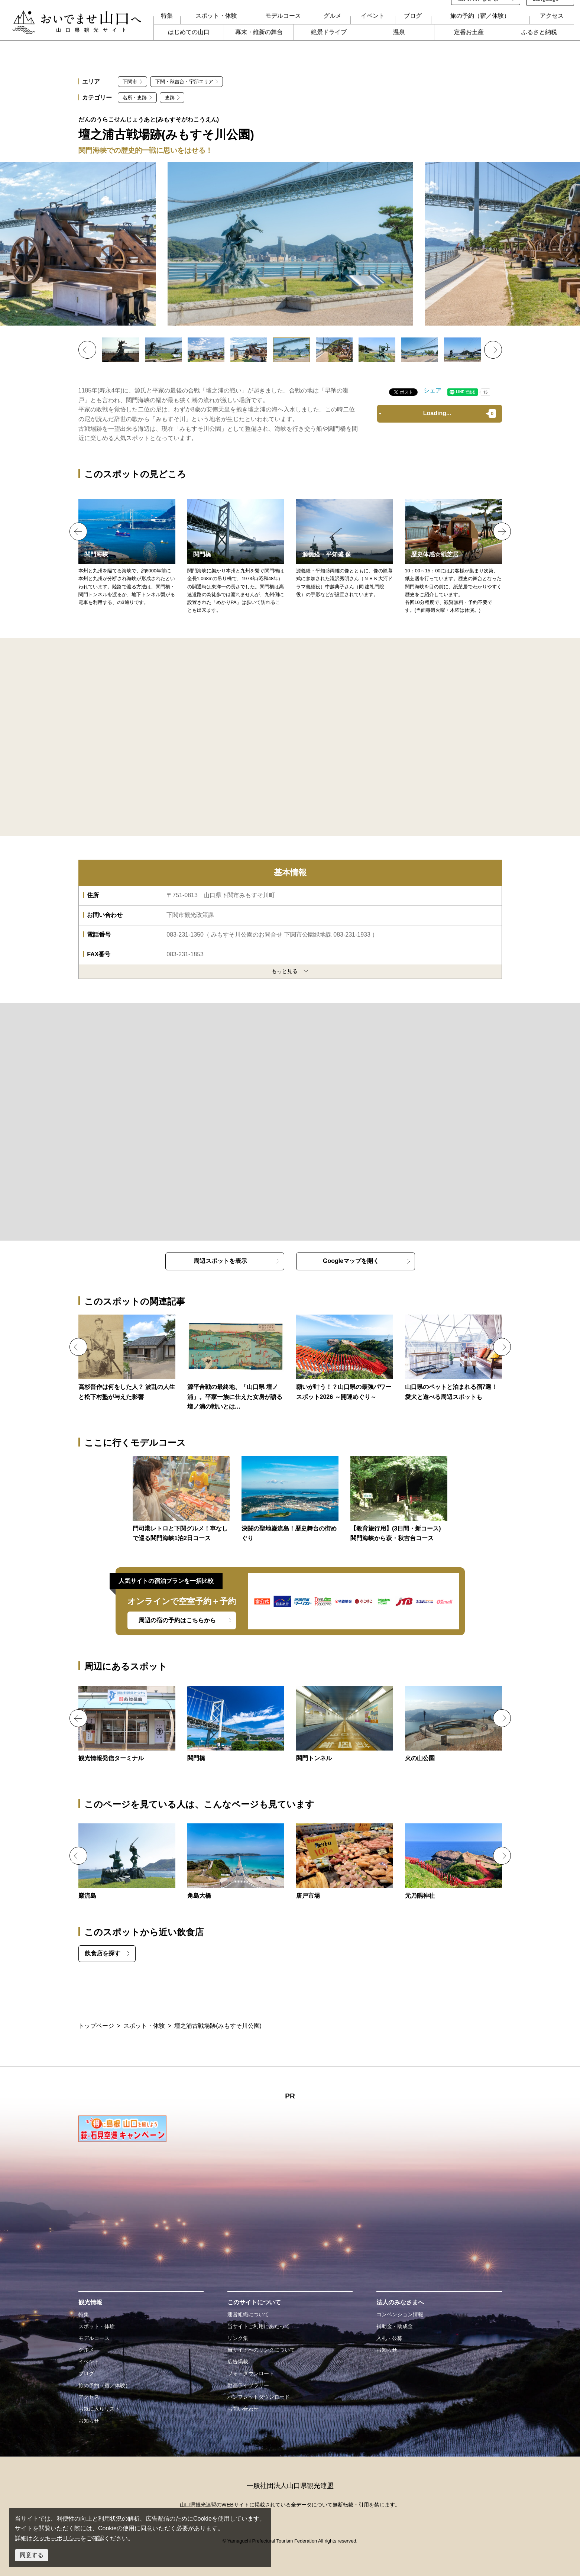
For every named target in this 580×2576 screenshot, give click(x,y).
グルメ (86, 2350)
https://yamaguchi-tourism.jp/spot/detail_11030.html (235, 1862)
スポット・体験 (144, 2026)
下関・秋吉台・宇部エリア (184, 81)
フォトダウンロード (250, 2373)
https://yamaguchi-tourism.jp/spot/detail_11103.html (126, 552)
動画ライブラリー (248, 2385)
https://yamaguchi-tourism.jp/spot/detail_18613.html (126, 1724)
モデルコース (94, 2338)
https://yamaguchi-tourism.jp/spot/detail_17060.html (453, 1862)
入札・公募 (389, 2338)
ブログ (86, 2373)
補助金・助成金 (394, 2326)
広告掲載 (237, 2362)
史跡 (170, 97)
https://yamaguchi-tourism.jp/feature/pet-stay (453, 1358)
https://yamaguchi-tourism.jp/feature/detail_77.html (344, 1358)
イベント (88, 2362)
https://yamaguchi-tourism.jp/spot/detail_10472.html (235, 556)
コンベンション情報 (399, 2314)
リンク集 (237, 2338)
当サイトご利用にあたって (258, 2326)
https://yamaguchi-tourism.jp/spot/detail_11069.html (344, 1862)
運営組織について (248, 2314)
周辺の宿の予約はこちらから (177, 1620)
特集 (83, 2314)
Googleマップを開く (351, 1261)
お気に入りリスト (99, 2409)
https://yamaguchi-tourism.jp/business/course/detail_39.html (398, 1500)
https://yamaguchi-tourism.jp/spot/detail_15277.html (453, 1724)
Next (493, 350)
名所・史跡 (135, 97)
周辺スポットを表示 (220, 1261)
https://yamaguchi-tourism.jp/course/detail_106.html (181, 1500)
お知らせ (88, 2421)
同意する (31, 2555)
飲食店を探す (102, 1953)
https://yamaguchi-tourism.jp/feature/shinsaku (126, 1358)
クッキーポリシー (56, 2538)
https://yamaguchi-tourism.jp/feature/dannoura (235, 1363)
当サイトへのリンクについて (261, 2350)
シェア (432, 390)
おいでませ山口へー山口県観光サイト (62, 10)
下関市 (130, 81)
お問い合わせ (243, 2409)
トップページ (96, 2026)
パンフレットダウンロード (258, 2397)
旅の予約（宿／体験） (104, 2385)
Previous (87, 350)
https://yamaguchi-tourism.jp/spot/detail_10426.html (126, 1862)
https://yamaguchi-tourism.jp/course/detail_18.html (290, 1500)
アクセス (88, 2397)
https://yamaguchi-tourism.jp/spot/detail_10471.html (344, 1724)
